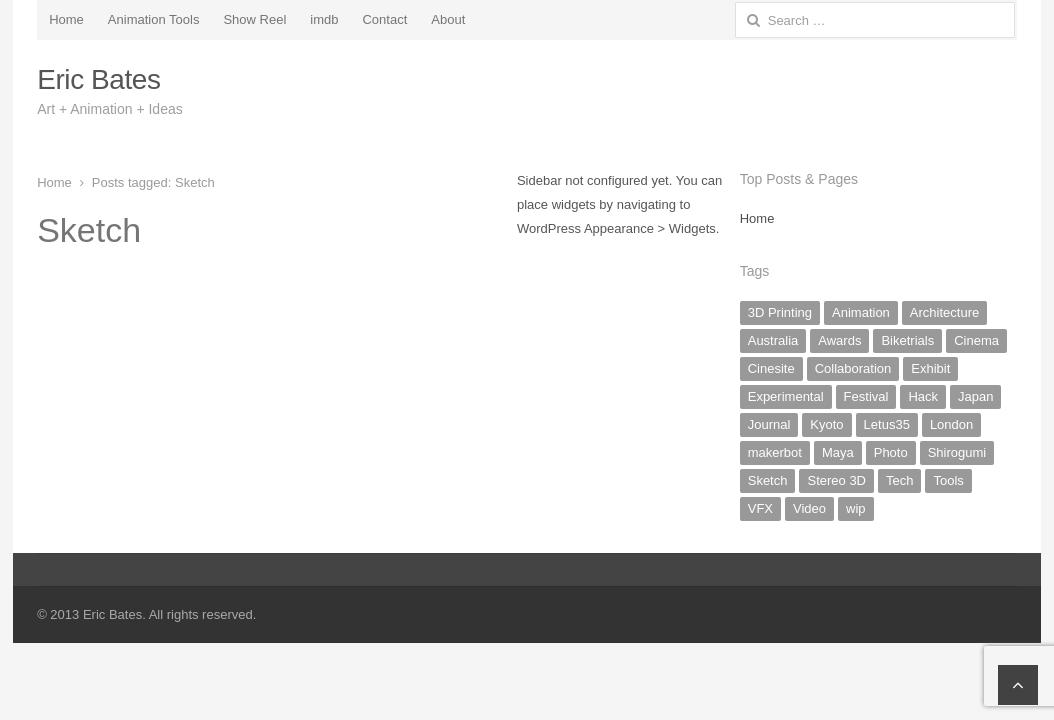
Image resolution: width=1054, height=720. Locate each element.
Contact (384, 19)
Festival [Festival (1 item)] (866, 396)
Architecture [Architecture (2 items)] (944, 312)
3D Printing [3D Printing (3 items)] (780, 312)
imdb (324, 19)
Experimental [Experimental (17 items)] (786, 396)
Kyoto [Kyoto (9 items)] (826, 424)
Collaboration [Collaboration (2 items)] (853, 368)
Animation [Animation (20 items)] (861, 312)
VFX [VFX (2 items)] (760, 508)
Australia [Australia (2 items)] (773, 340)
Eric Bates (98, 79)
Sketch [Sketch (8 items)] (768, 480)
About (448, 19)
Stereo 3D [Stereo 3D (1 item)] (836, 480)
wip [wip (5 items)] (856, 508)
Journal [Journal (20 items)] (769, 424)
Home (66, 19)
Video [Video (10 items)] (809, 508)
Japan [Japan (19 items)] (975, 396)
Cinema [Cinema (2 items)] (976, 340)
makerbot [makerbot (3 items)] (775, 452)
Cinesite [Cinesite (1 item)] (771, 368)
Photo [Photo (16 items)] (891, 452)
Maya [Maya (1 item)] (838, 452)
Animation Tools (154, 19)
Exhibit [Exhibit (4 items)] (930, 368)
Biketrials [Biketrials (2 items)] (907, 340)
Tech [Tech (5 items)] (899, 480)
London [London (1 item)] (951, 424)
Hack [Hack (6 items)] (923, 396)
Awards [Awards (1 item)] (839, 340)
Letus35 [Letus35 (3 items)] (887, 424)
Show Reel (254, 19)
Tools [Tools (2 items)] (948, 480)
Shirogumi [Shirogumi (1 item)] (957, 452)
